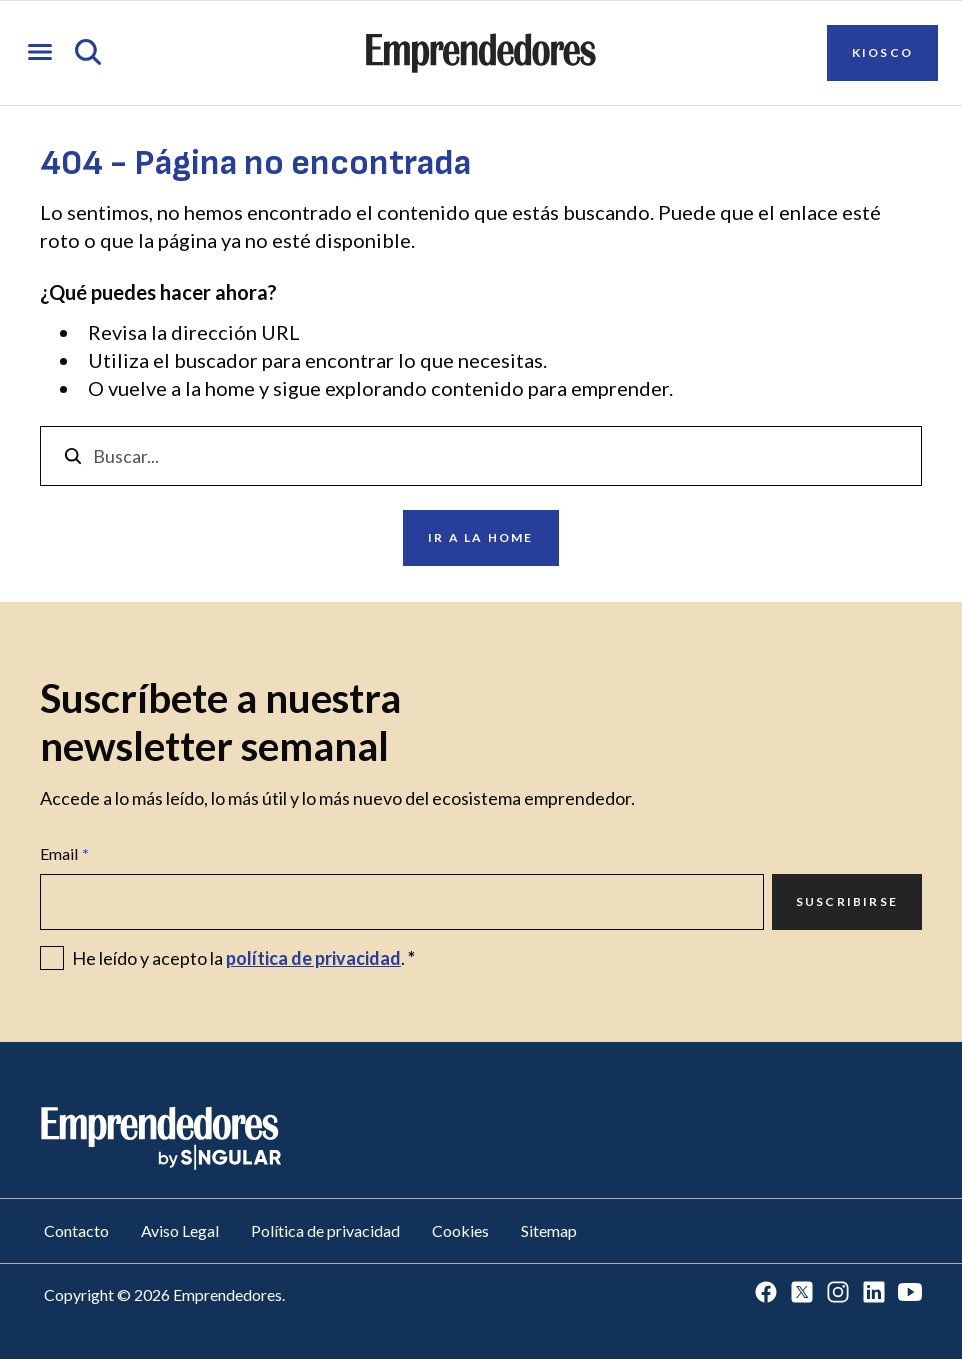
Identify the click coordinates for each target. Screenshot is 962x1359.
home (230, 388)
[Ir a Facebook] (766, 1293)
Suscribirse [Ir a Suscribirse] (847, 901)
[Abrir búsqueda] (88, 53)
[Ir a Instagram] (838, 1293)
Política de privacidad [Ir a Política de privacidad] (325, 1230)
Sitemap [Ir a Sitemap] (549, 1230)
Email (64, 854)
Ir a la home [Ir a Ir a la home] (480, 537)
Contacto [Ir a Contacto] (76, 1230)
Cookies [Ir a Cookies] (460, 1230)
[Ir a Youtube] (910, 1293)
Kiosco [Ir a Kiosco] (882, 52)
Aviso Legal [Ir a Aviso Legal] (180, 1230)
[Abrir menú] (40, 53)
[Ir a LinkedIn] (874, 1293)
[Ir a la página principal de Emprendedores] (481, 53)
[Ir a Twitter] (802, 1293)
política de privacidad (313, 958)
